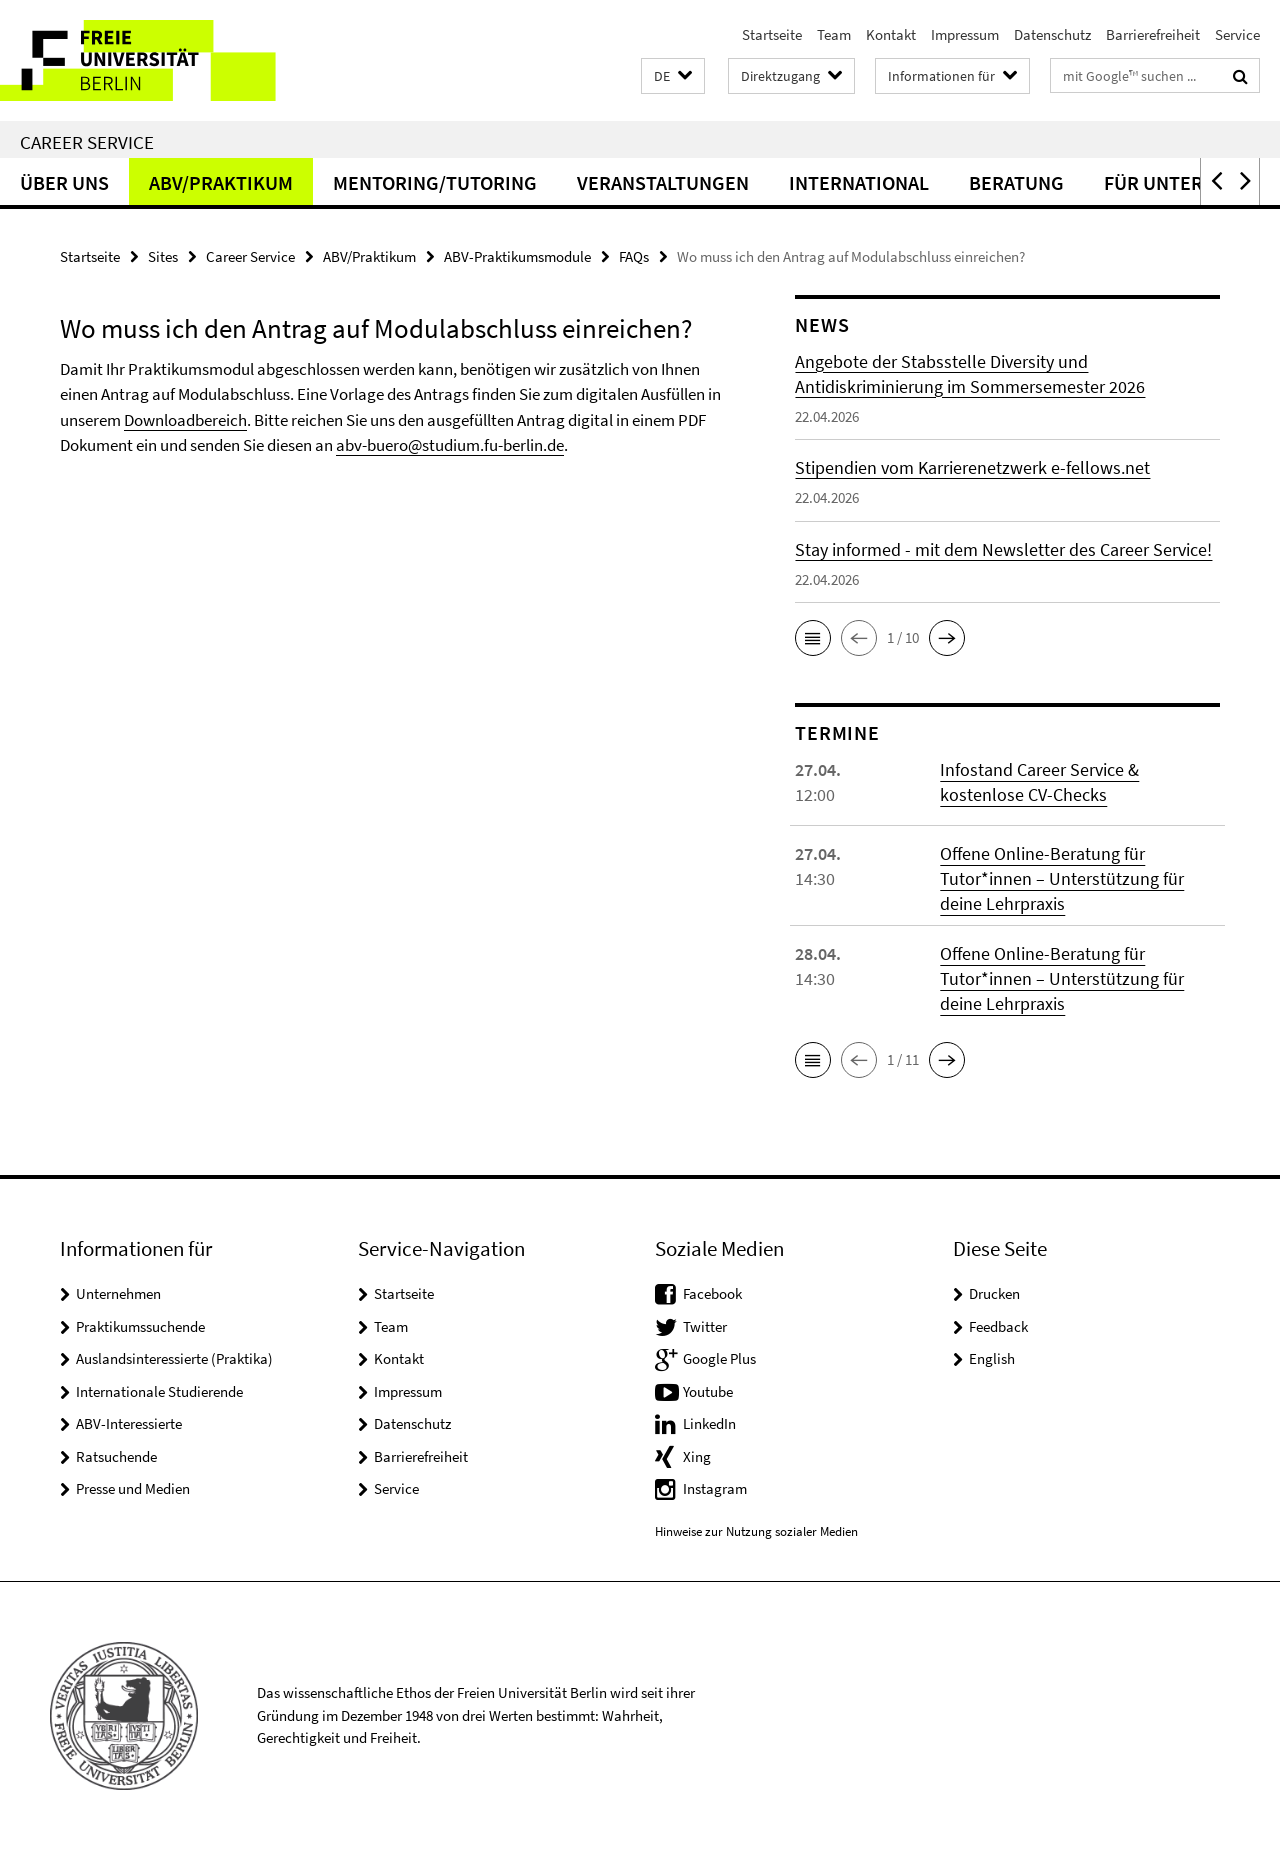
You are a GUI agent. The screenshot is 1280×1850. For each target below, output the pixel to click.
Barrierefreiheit (1153, 34)
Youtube (708, 1391)
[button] (673, 76)
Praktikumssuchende (140, 1326)
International (859, 182)
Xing (697, 1456)
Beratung (1016, 182)
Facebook (712, 1293)
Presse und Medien (133, 1488)
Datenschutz (1052, 34)
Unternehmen (118, 1293)
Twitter (705, 1326)
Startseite (772, 34)
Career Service (87, 142)
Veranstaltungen (663, 182)
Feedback (998, 1326)
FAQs (634, 256)
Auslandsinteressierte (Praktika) (174, 1358)
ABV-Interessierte (129, 1423)
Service (1237, 34)
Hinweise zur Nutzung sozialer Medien (756, 1531)
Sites (163, 256)
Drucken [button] (994, 1293)
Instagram (715, 1488)
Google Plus (719, 1358)
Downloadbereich (185, 420)
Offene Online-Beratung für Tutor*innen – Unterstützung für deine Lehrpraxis (1062, 878)
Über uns (64, 182)
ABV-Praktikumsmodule (517, 256)
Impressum (965, 34)
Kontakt (891, 34)
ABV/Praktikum (221, 182)
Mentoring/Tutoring (435, 182)
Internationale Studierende (159, 1391)
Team (834, 34)
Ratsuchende (116, 1456)
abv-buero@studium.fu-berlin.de (450, 445)
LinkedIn (709, 1423)
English (992, 1358)
